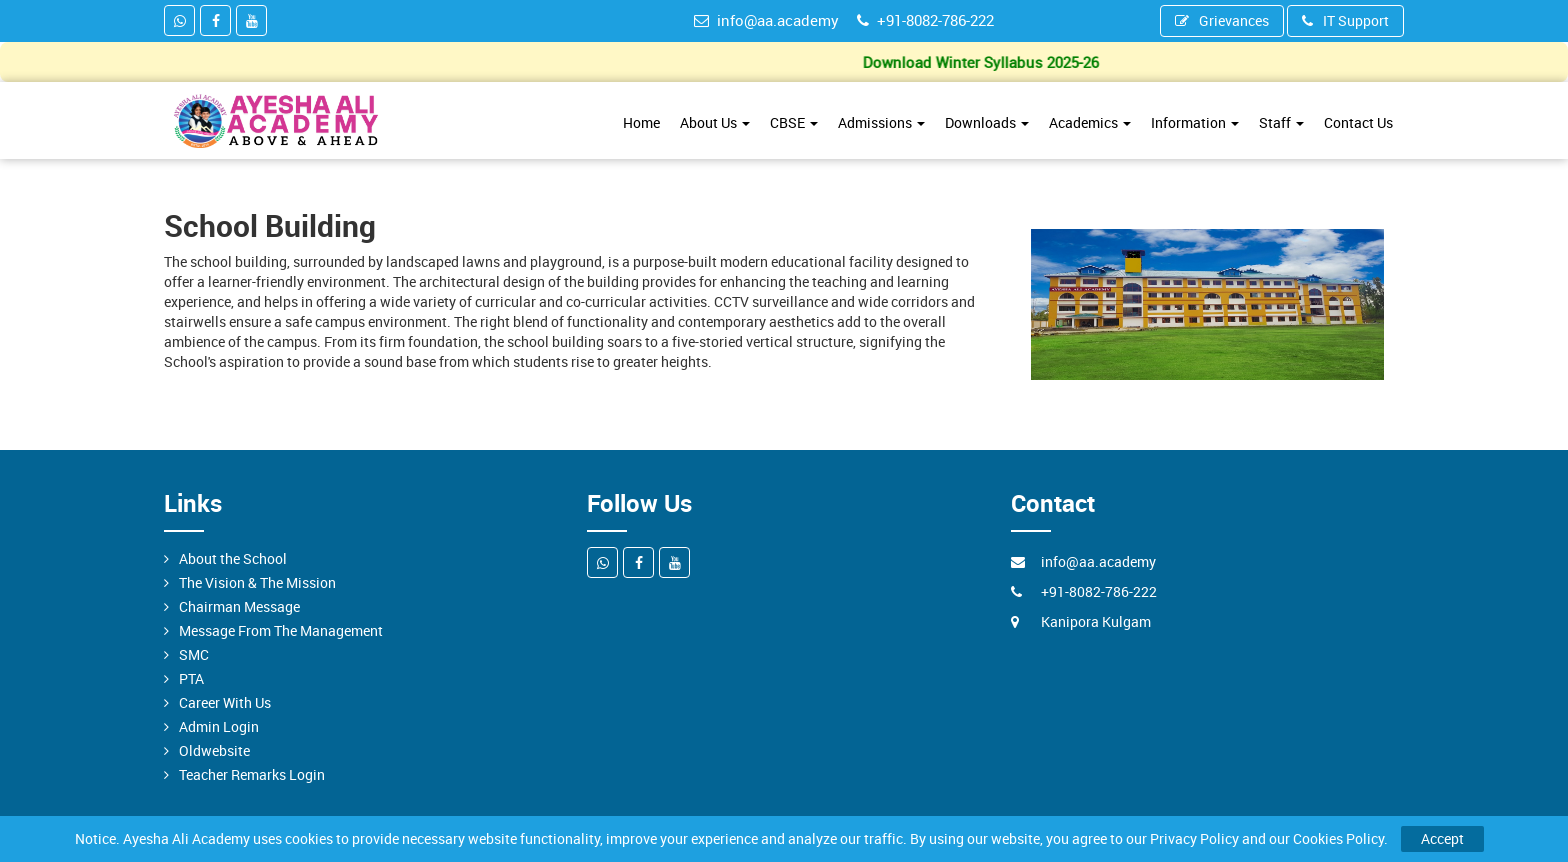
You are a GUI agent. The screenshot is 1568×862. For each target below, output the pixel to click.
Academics (1090, 122)
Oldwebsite (214, 750)
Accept (1442, 838)
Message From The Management (281, 630)
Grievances (1222, 20)
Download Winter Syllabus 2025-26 (985, 62)
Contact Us (1358, 122)
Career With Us (225, 702)
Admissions (881, 122)
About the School (233, 558)
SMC (194, 654)
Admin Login (219, 726)
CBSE (794, 122)
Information (1195, 122)
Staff (1281, 122)
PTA (191, 678)
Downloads (987, 122)
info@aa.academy (766, 20)
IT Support (1345, 20)
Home (641, 122)
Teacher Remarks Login (252, 774)
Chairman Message (239, 606)
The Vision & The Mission (257, 582)
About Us (715, 122)
